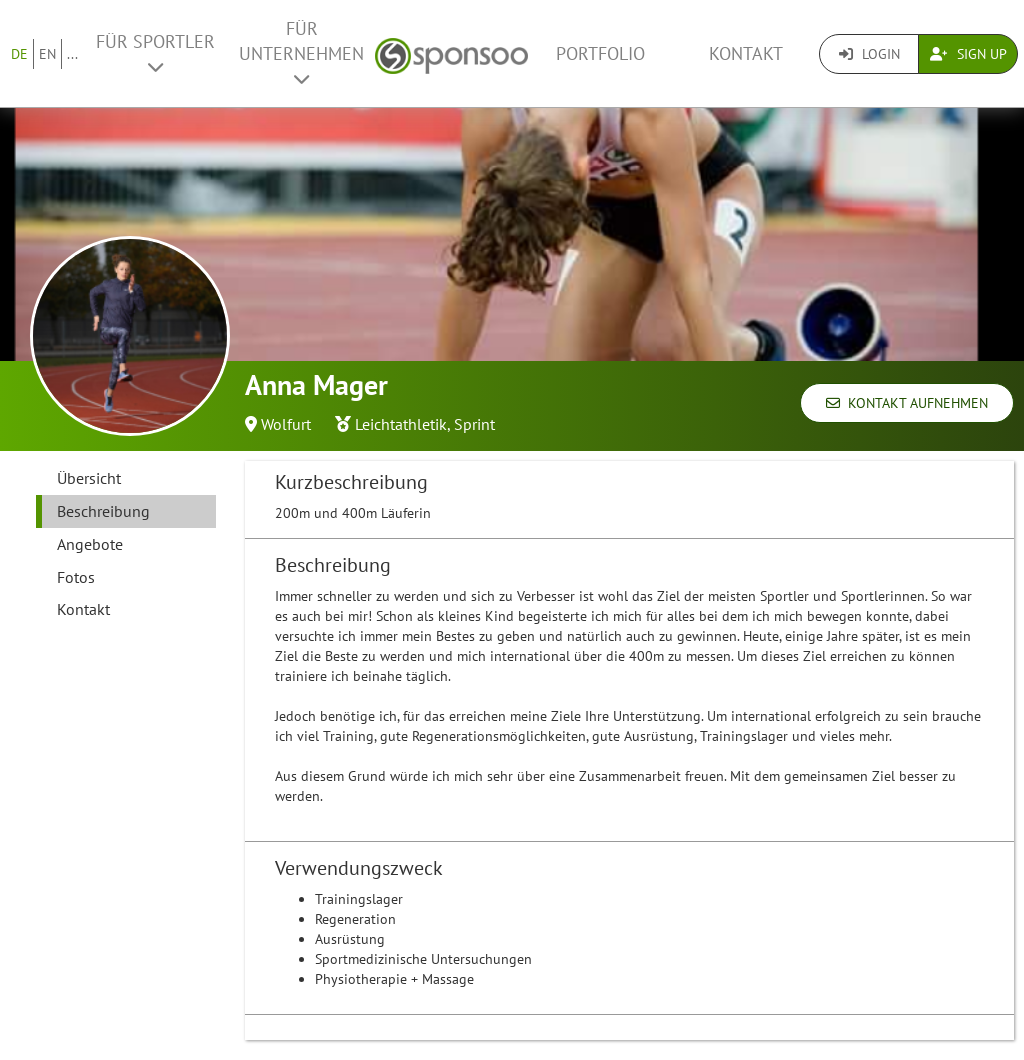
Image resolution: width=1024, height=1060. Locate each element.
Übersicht (89, 478)
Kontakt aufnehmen (907, 403)
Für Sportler (155, 53)
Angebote (90, 544)
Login (869, 54)
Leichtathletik (401, 424)
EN (47, 54)
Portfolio (600, 53)
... (72, 54)
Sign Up (968, 54)
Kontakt (746, 53)
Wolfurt (286, 424)
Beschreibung (103, 511)
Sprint (474, 424)
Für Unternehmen (301, 52)
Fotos (76, 577)
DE (19, 54)
